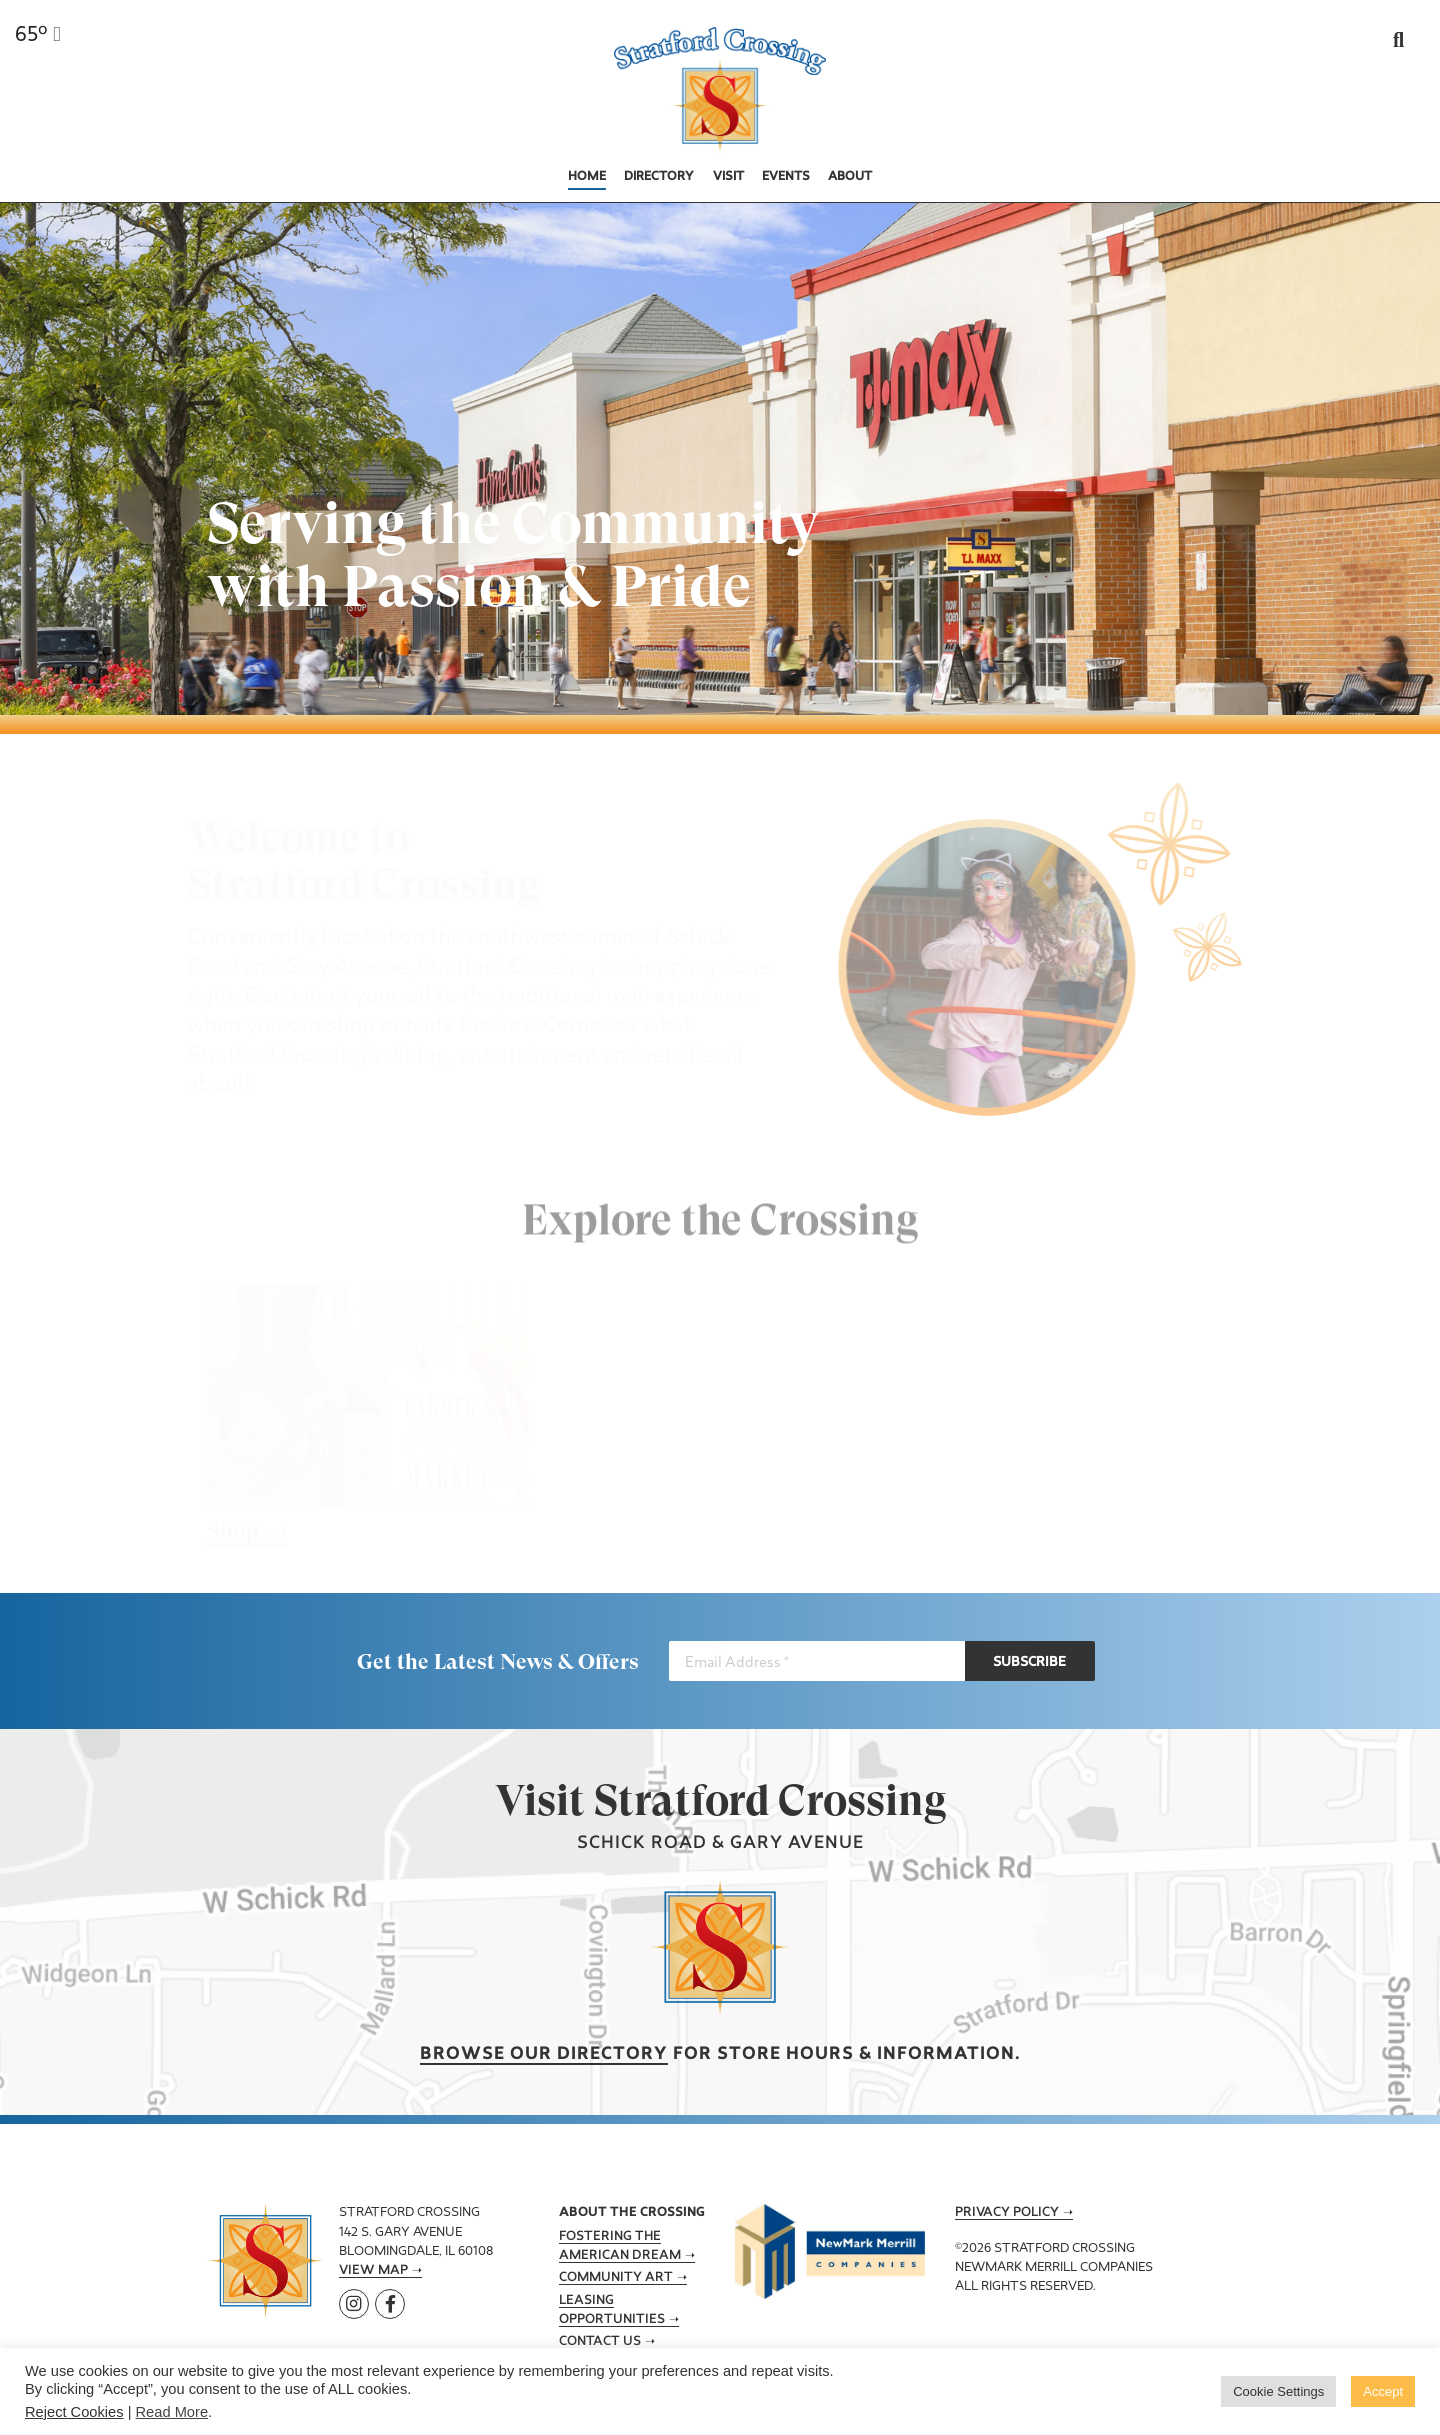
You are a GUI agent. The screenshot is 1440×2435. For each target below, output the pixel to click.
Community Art (616, 2278)
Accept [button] (1383, 2391)
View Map (373, 2271)
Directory (659, 177)
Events (786, 177)
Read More (172, 2412)
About (850, 177)
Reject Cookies (74, 2412)
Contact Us (600, 2342)
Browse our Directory (544, 2054)
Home (587, 177)
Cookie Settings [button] (1278, 2391)
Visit (728, 177)
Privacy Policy (1007, 2213)
